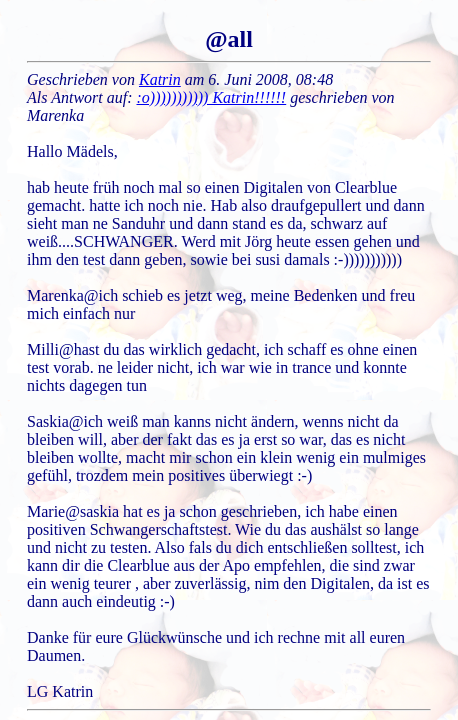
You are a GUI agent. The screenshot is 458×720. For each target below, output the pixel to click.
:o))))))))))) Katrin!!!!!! (212, 97)
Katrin (160, 79)
